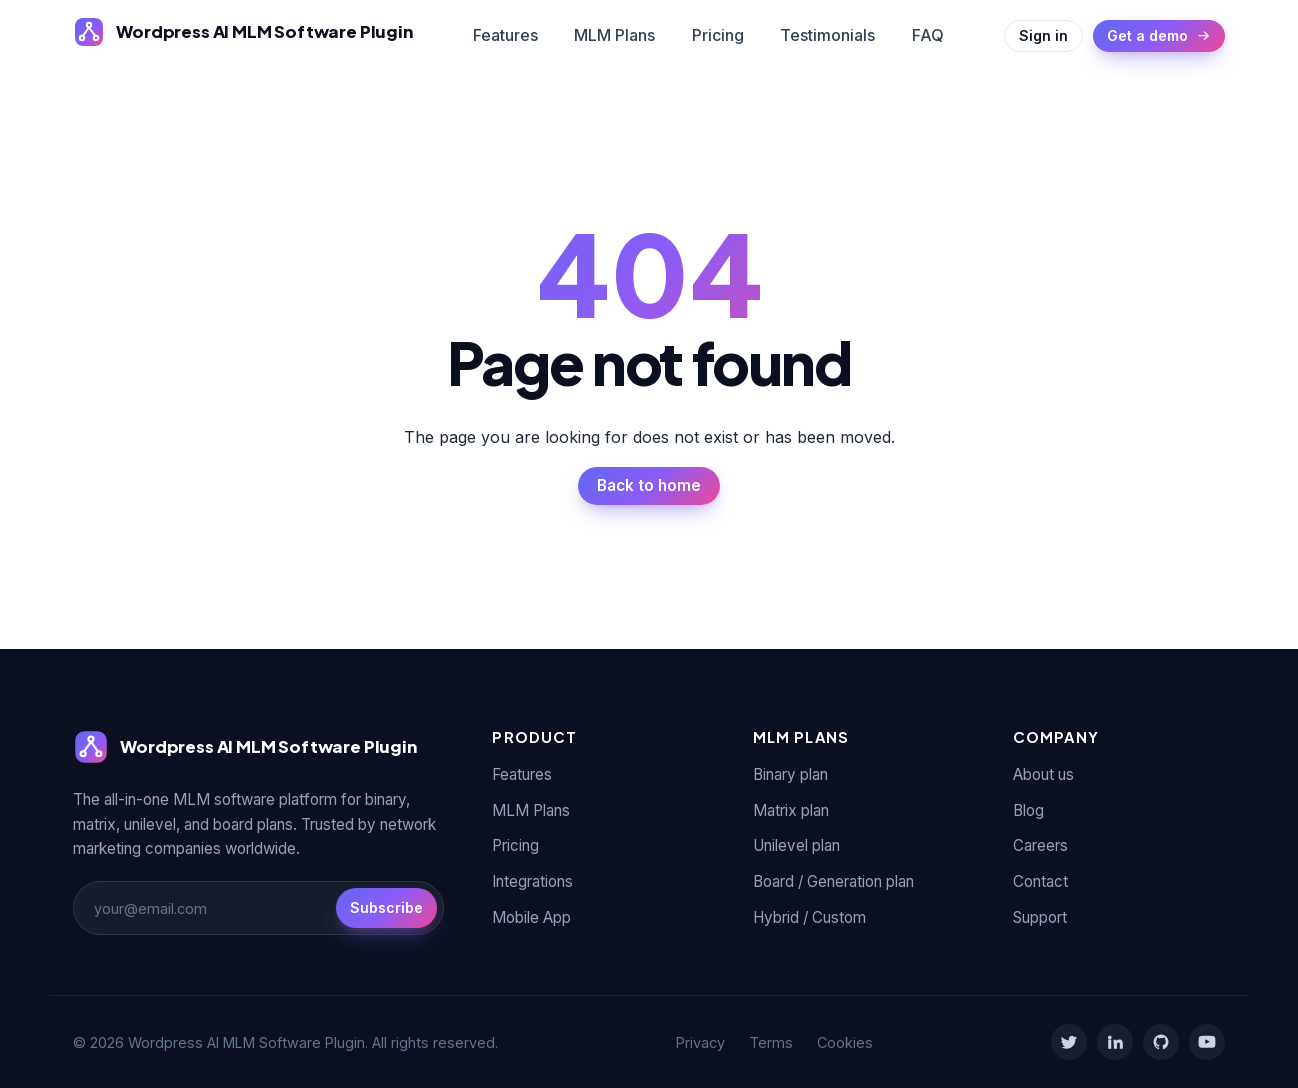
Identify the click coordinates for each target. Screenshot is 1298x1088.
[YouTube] (1207, 1042)
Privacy (700, 1042)
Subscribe (386, 907)
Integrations (532, 881)
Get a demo (1159, 35)
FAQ (928, 35)
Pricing (718, 35)
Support (1040, 917)
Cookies (845, 1042)
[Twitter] (1069, 1042)
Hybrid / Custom (809, 917)
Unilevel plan (796, 845)
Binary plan (790, 774)
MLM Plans (614, 35)
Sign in (1043, 35)
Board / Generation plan (833, 881)
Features (505, 35)
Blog (1028, 810)
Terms (771, 1042)
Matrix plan (791, 810)
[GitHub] (1161, 1042)
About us (1043, 774)
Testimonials (827, 35)
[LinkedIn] (1115, 1042)
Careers (1040, 845)
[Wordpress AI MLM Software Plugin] (243, 32)
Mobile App (531, 917)
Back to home (649, 485)
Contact (1040, 881)
